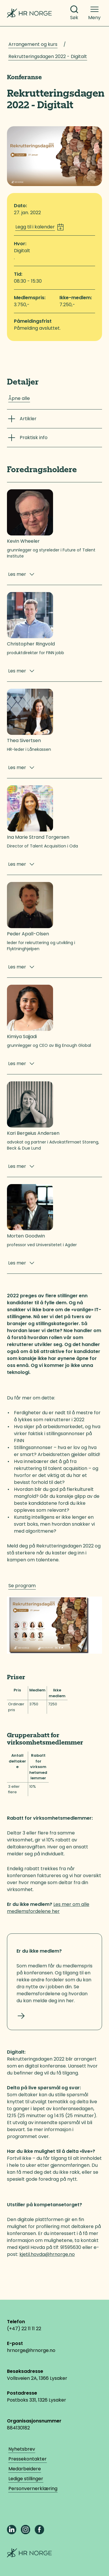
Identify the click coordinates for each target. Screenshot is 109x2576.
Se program (22, 1585)
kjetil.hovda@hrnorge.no (47, 2254)
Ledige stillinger (25, 2478)
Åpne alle (19, 398)
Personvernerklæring (32, 2488)
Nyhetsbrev (21, 2449)
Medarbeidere (24, 2468)
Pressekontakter (27, 2459)
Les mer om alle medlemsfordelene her (48, 1908)
